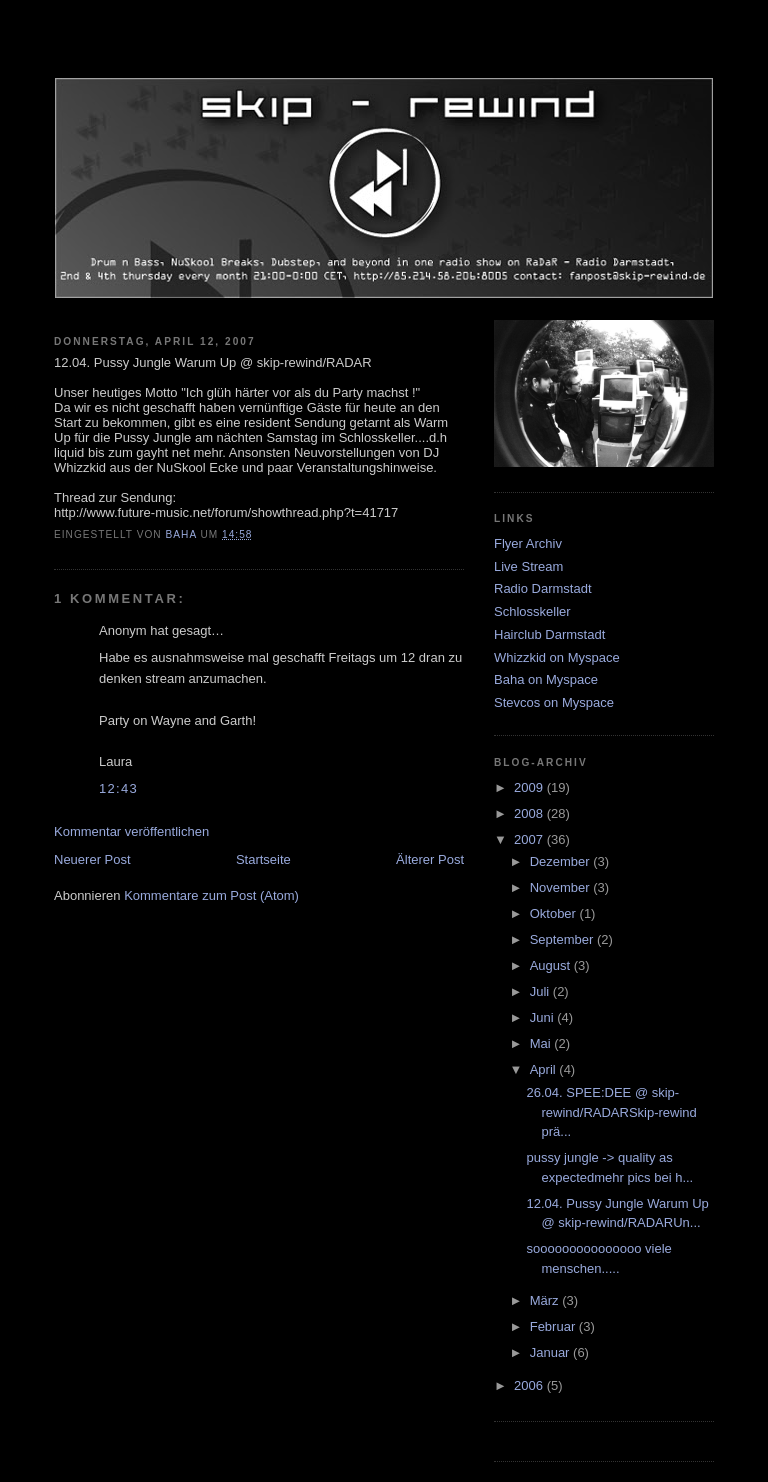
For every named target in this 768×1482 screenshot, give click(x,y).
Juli (541, 991)
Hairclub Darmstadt (549, 634)
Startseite (263, 859)
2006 (530, 1385)
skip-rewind (384, 55)
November (562, 887)
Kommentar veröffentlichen (131, 831)
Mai (542, 1043)
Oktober (555, 913)
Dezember (562, 861)
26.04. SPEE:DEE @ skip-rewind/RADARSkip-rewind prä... (611, 1112)
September (563, 939)
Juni (543, 1017)
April (545, 1069)
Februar (554, 1326)
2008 (530, 813)
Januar (551, 1352)
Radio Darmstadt (543, 588)
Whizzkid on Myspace (557, 657)
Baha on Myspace (546, 679)
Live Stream (528, 566)
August (552, 965)
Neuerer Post (92, 859)
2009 (530, 787)
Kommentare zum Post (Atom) (211, 895)
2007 (530, 839)
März (546, 1300)
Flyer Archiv (528, 543)
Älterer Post (430, 859)
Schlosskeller (532, 611)
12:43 (118, 788)
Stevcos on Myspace (554, 702)
